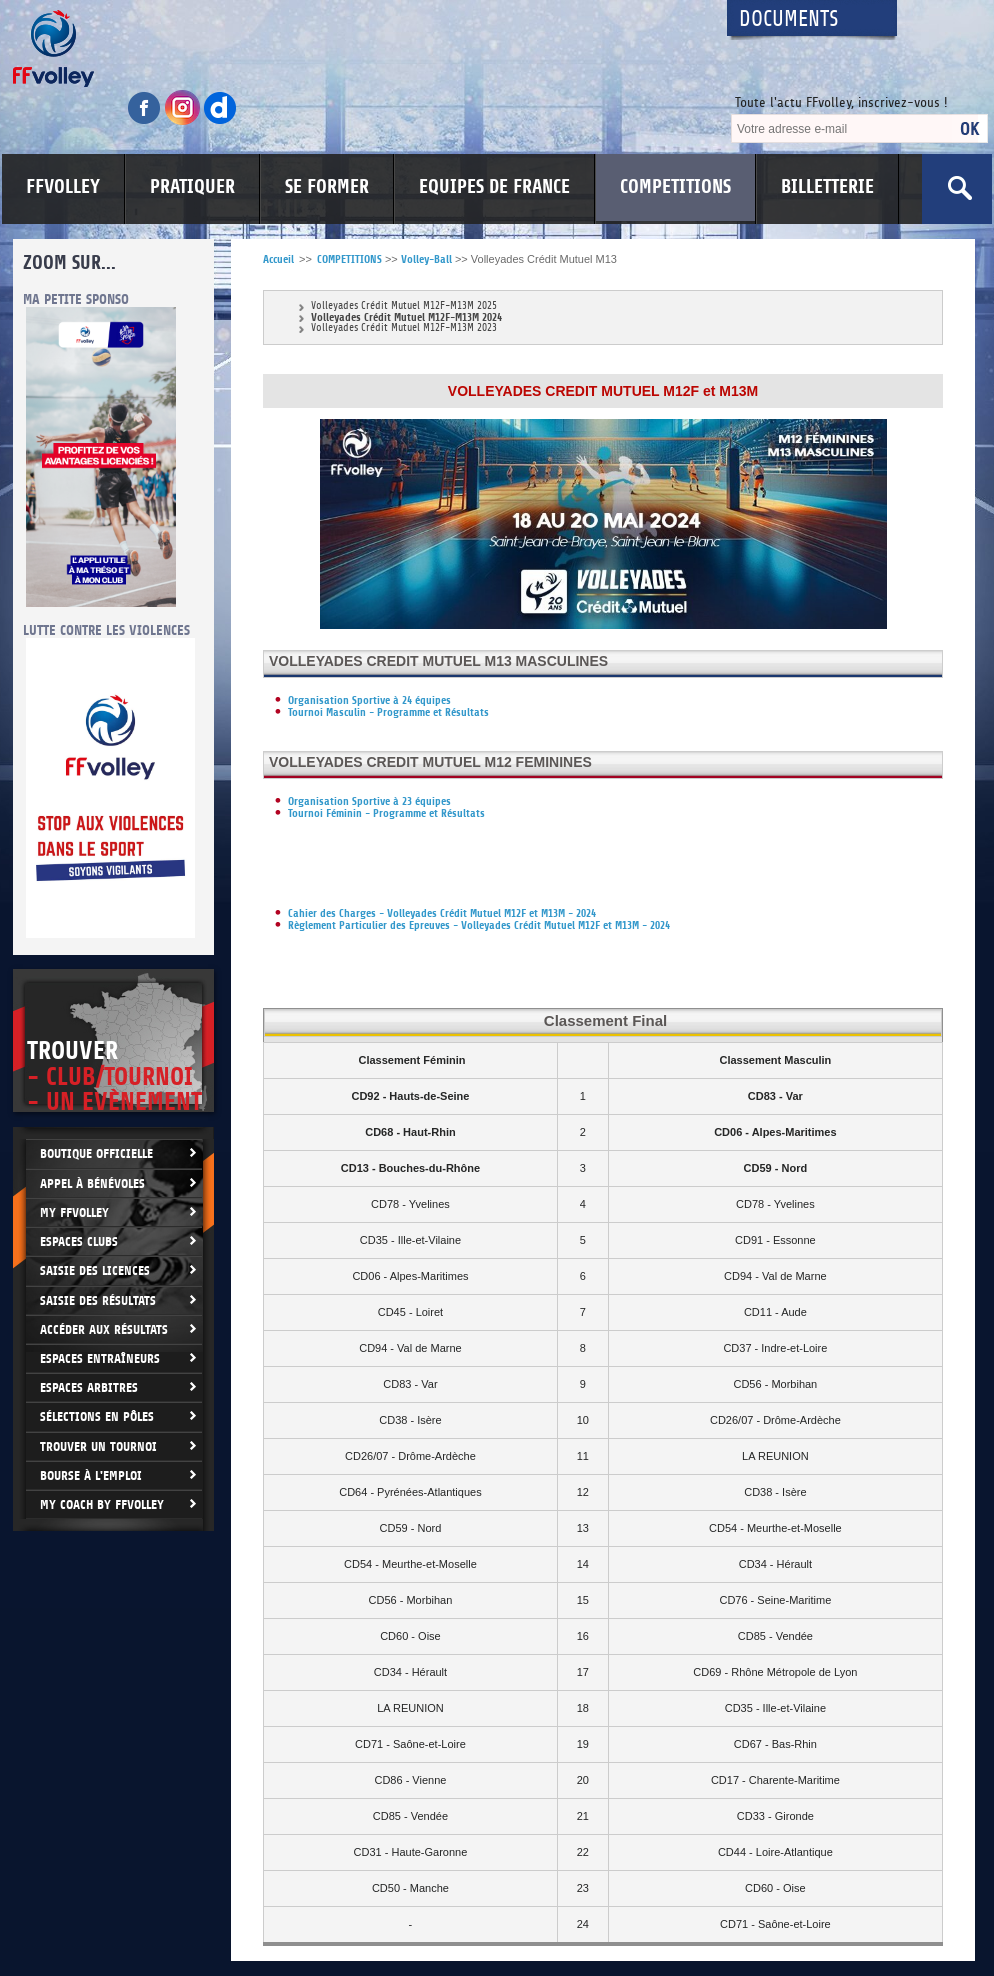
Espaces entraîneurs (100, 1358)
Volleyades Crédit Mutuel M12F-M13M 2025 (404, 306)
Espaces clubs (79, 1241)
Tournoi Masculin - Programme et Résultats (388, 712)
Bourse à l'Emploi (91, 1475)
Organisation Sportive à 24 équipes (369, 700)
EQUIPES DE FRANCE (494, 187)
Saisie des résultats (98, 1300)
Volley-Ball (426, 259)
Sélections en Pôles (97, 1416)
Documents (789, 19)
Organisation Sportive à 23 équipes (369, 801)
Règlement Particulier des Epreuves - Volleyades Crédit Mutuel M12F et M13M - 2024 (479, 925)
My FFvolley (74, 1212)
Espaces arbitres (89, 1387)
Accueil (278, 259)
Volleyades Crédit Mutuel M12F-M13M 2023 (404, 328)
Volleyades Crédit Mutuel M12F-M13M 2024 (406, 317)
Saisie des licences (95, 1270)
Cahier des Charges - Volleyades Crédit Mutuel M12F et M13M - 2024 (442, 913)
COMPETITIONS (675, 187)
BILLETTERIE (827, 187)
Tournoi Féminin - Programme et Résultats (386, 813)
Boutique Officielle (96, 1153)
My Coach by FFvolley (102, 1504)
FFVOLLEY (63, 187)
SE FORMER (327, 187)
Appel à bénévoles (92, 1183)
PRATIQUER (192, 187)
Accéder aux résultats (104, 1329)
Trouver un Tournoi (98, 1446)
